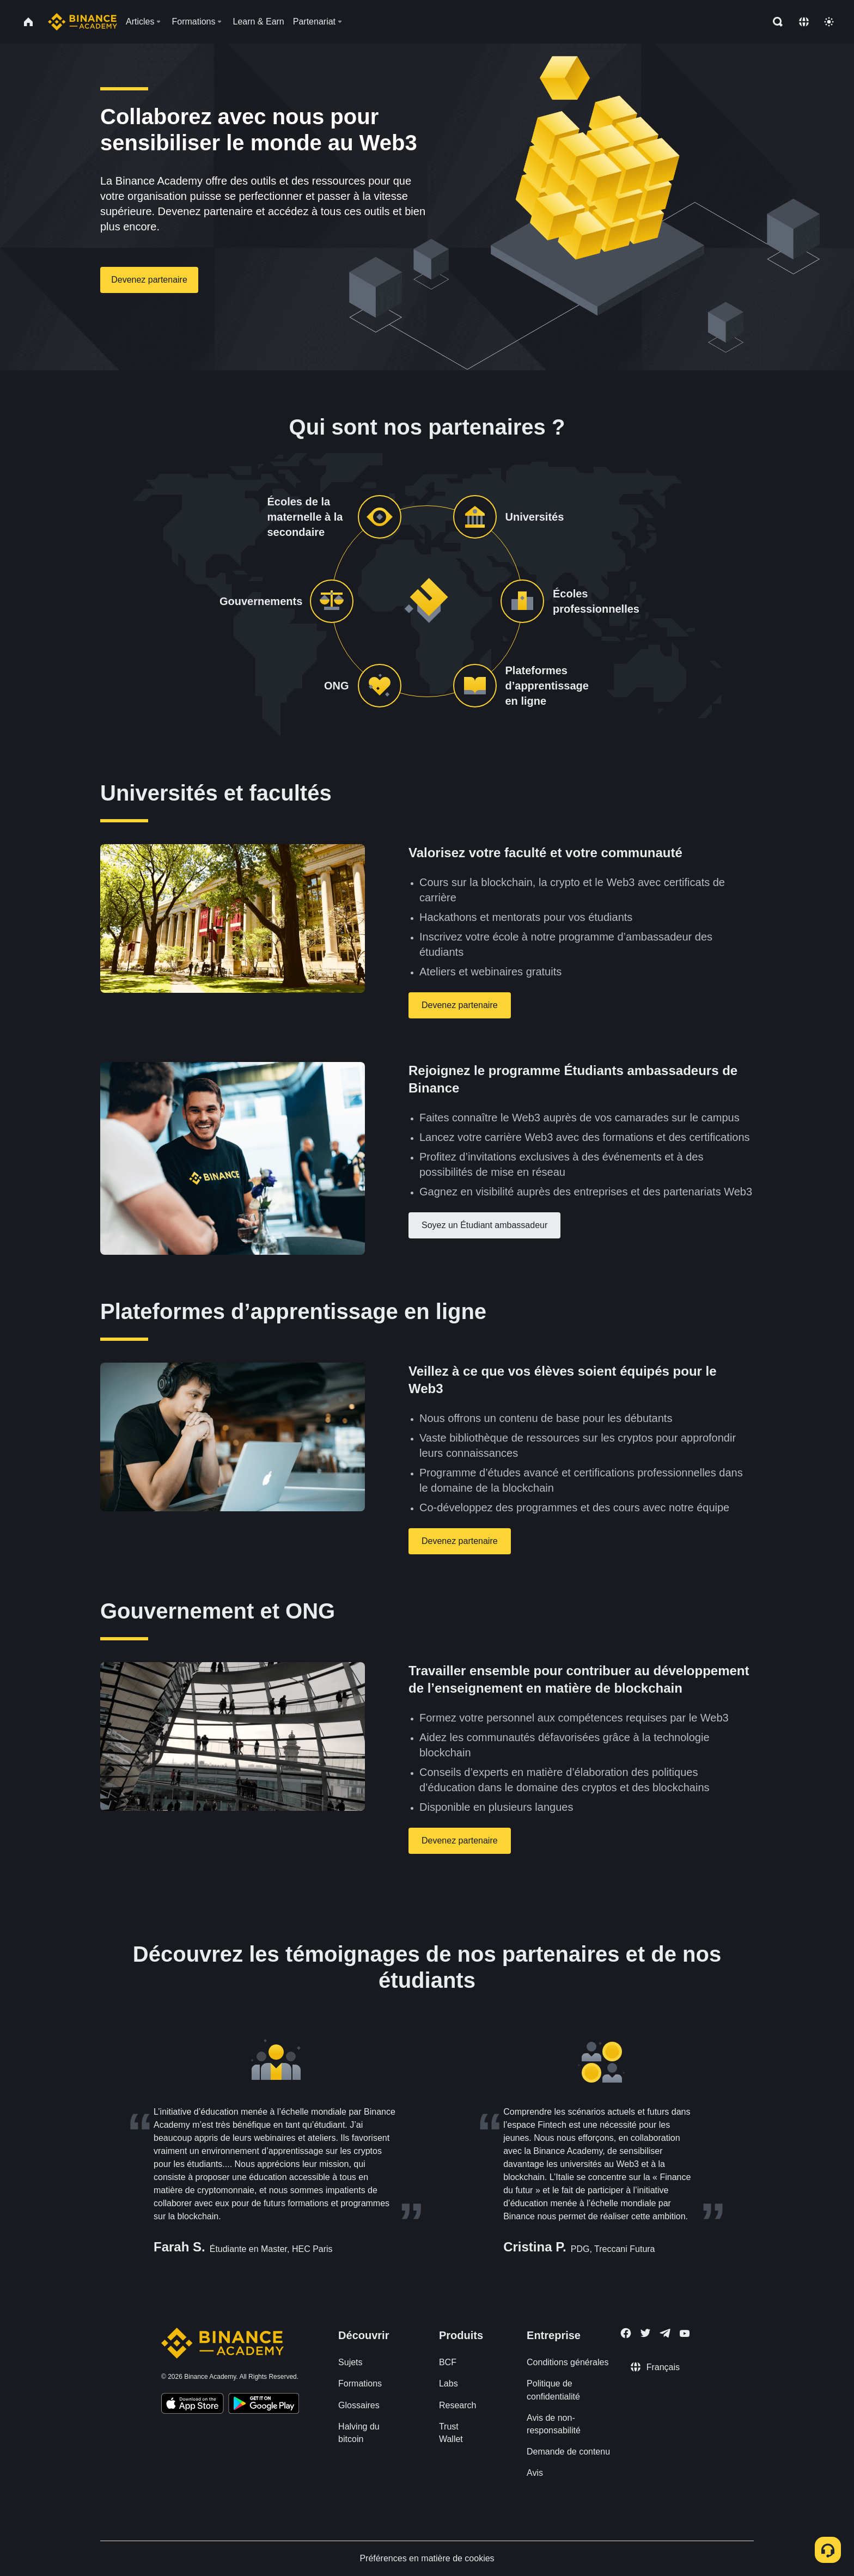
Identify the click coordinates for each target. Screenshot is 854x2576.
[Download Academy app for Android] (263, 2405)
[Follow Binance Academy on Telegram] (665, 2333)
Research (457, 2405)
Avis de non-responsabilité (554, 2424)
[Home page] (82, 21)
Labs (448, 2383)
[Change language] (804, 22)
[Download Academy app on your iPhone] (192, 2405)
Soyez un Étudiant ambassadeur (484, 1225)
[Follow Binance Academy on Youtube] (684, 2333)
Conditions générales (567, 2362)
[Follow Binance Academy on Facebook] (625, 2333)
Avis (535, 2472)
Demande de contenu (568, 2451)
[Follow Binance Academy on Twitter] (645, 2333)
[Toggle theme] (829, 22)
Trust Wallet (451, 2433)
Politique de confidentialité (553, 2390)
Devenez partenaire (149, 279)
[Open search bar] (774, 22)
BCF (447, 2362)
